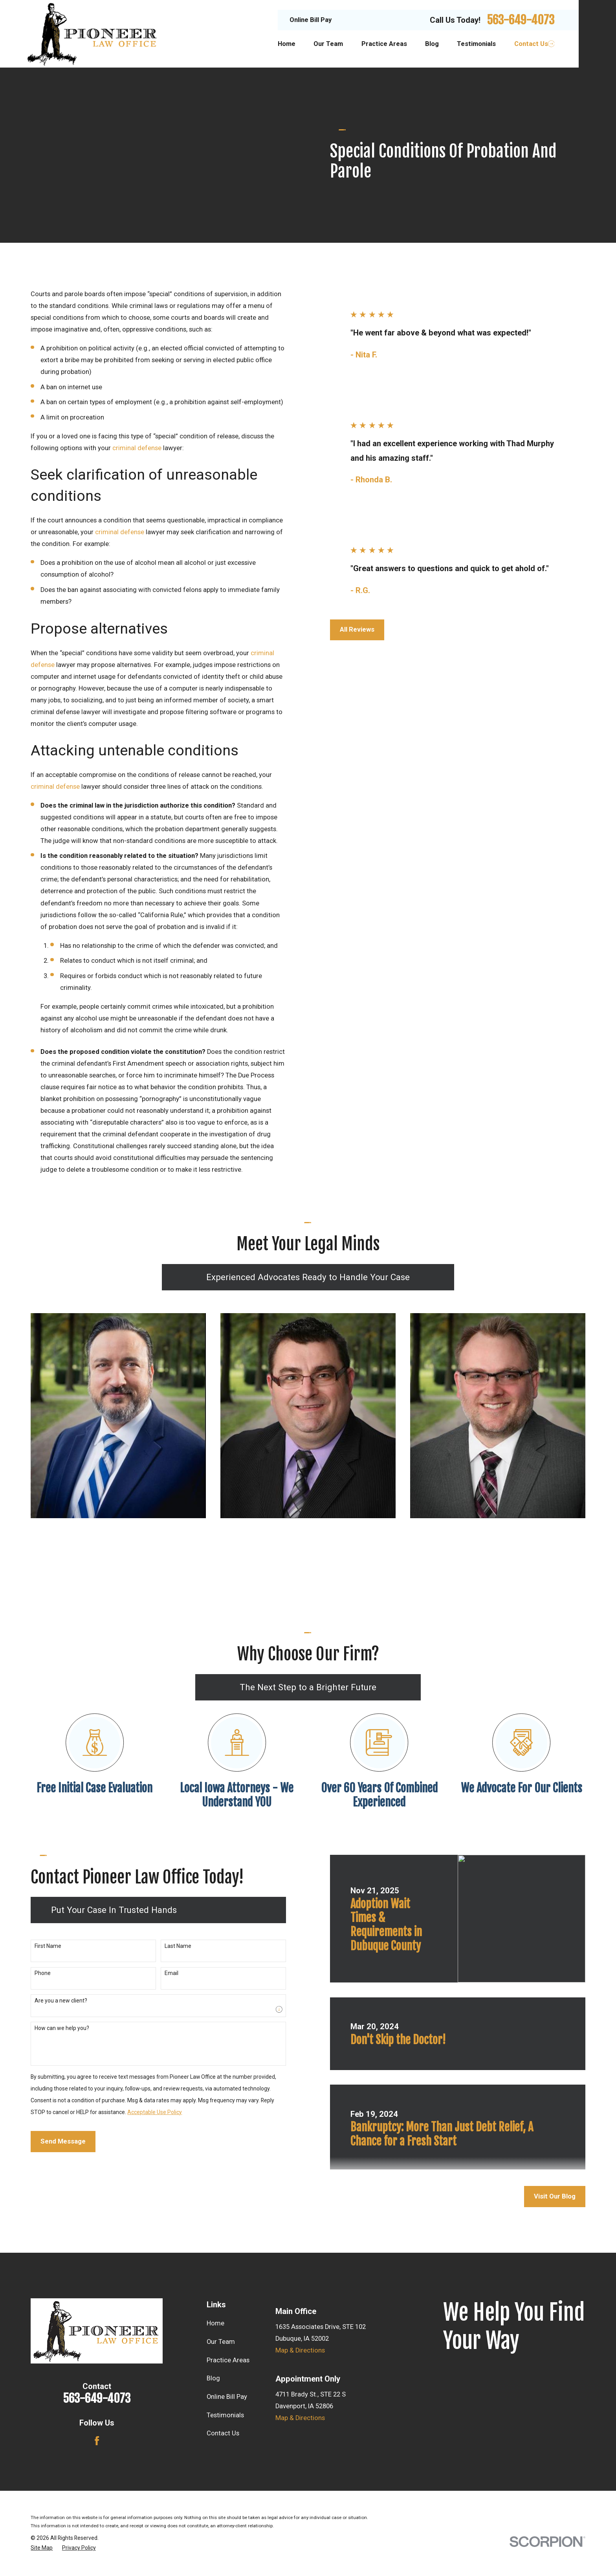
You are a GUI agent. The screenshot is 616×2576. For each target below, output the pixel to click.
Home (215, 2323)
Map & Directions (300, 2350)
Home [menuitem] (286, 44)
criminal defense (136, 448)
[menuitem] (42, 2548)
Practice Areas (228, 2360)
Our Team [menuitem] (328, 44)
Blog (213, 2378)
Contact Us (223, 2433)
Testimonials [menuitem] (476, 44)
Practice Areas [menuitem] (384, 44)
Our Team (221, 2341)
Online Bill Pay (311, 20)
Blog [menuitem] (432, 44)
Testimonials (225, 2415)
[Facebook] (96, 2440)
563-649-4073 (520, 20)
